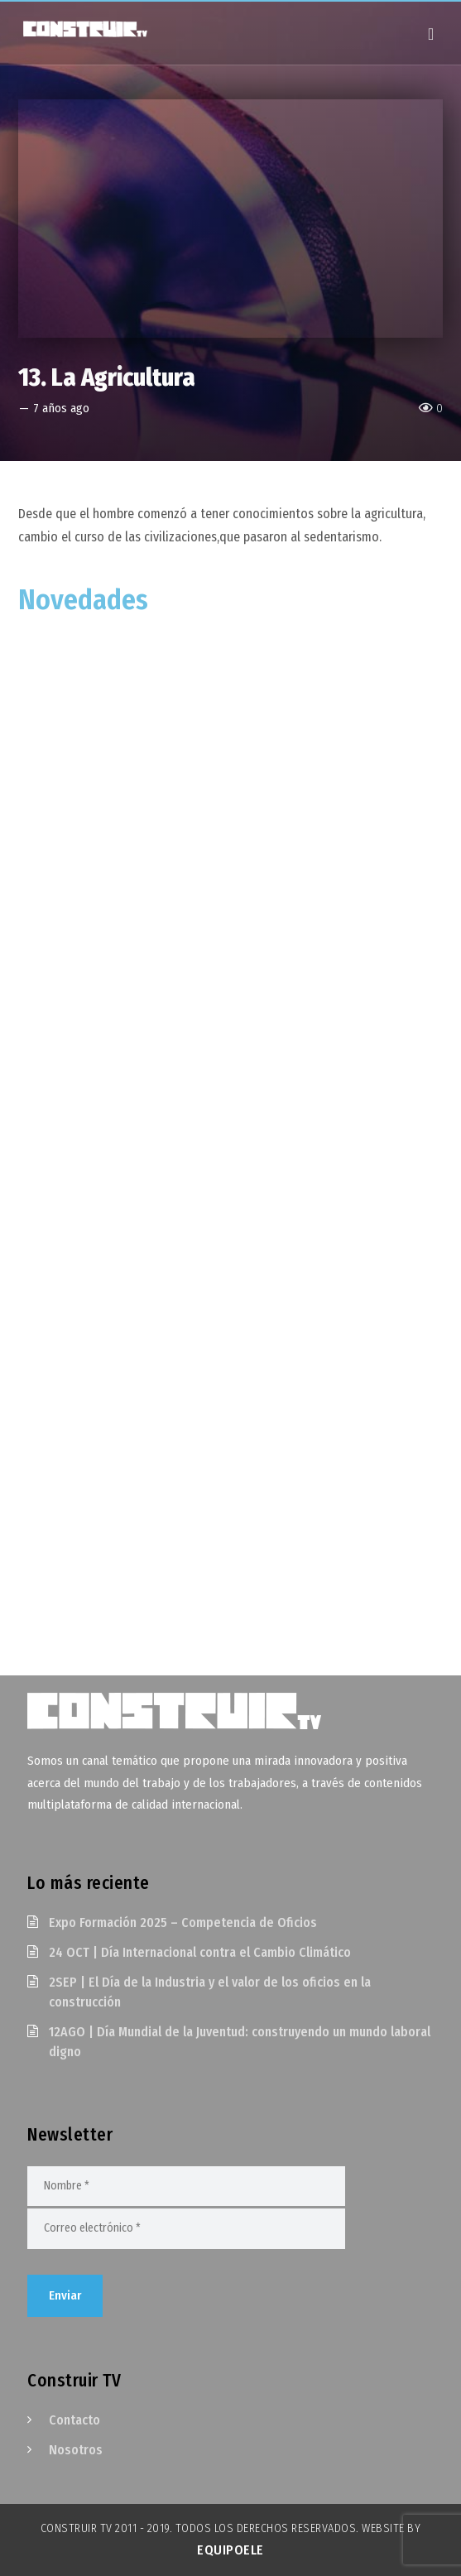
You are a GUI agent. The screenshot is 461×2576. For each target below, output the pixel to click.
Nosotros (76, 2450)
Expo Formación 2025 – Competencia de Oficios (183, 1922)
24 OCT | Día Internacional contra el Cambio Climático (200, 1952)
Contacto (74, 2420)
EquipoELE (230, 2550)
